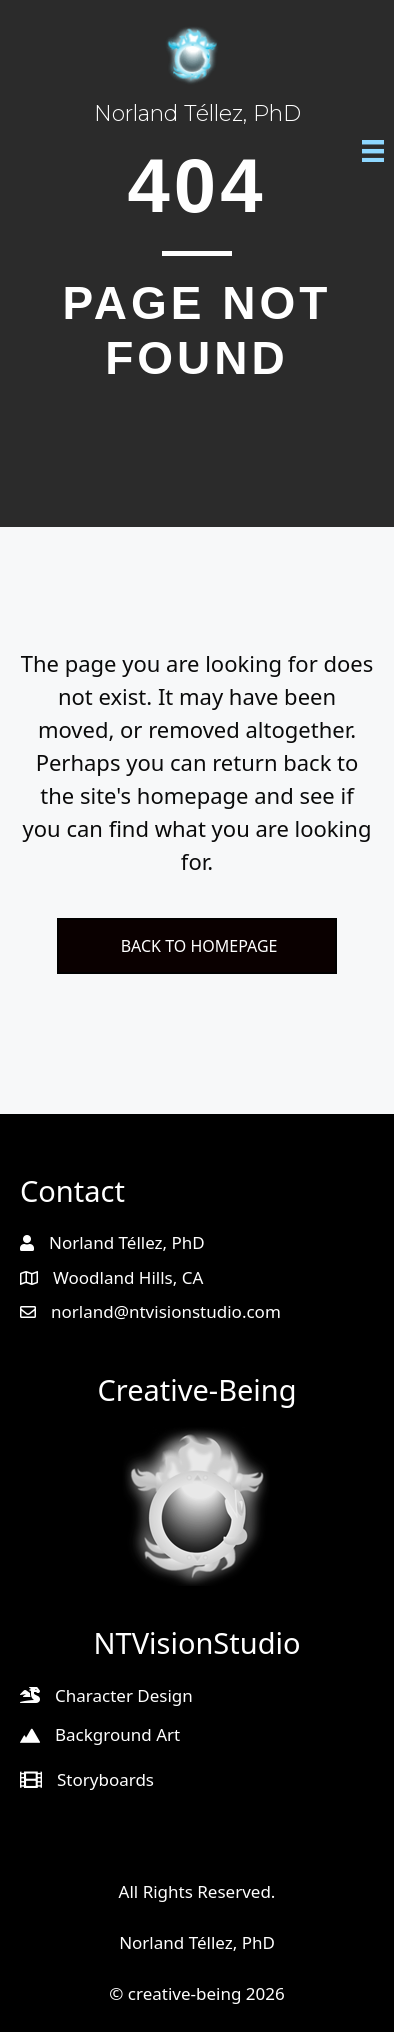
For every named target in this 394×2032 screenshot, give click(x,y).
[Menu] (373, 149)
